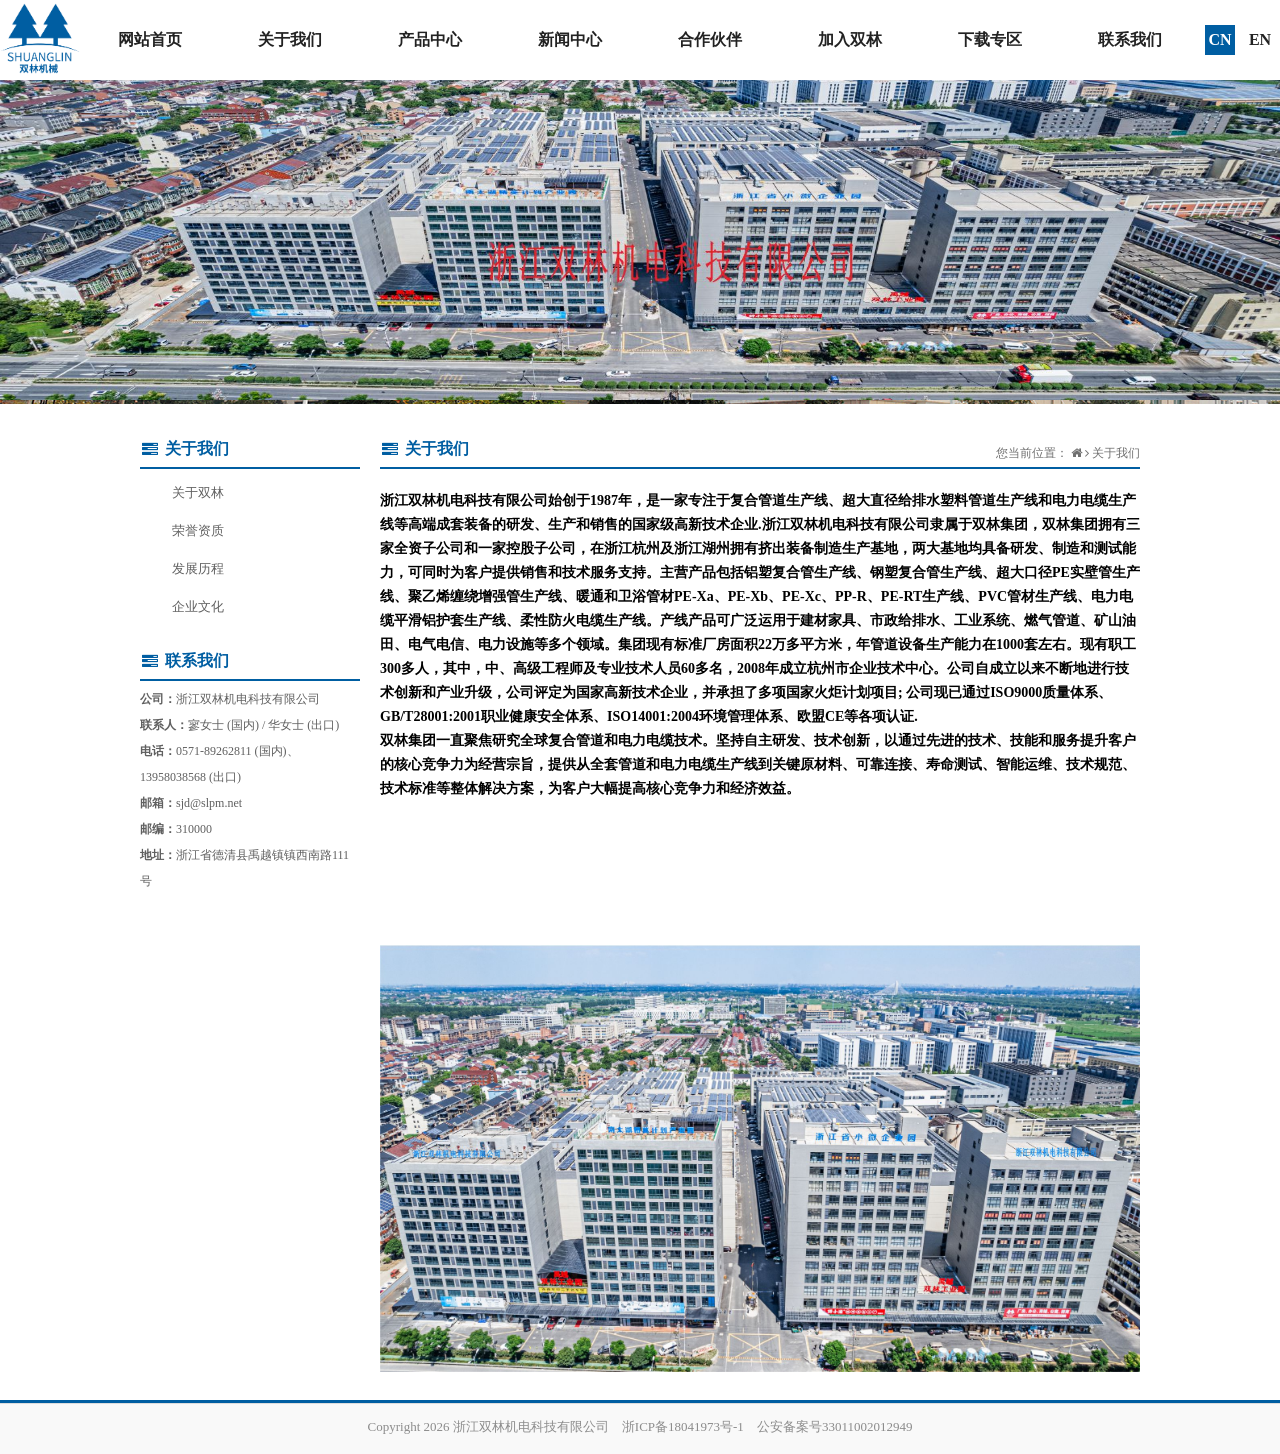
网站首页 (150, 39)
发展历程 (198, 568)
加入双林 (850, 39)
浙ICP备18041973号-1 (683, 1426)
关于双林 (198, 492)
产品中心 (430, 39)
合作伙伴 (710, 39)
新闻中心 (570, 39)
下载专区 (990, 39)
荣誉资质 (198, 530)
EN (1260, 39)
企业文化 (198, 606)
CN (1219, 39)
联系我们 (1130, 39)
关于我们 (290, 39)
